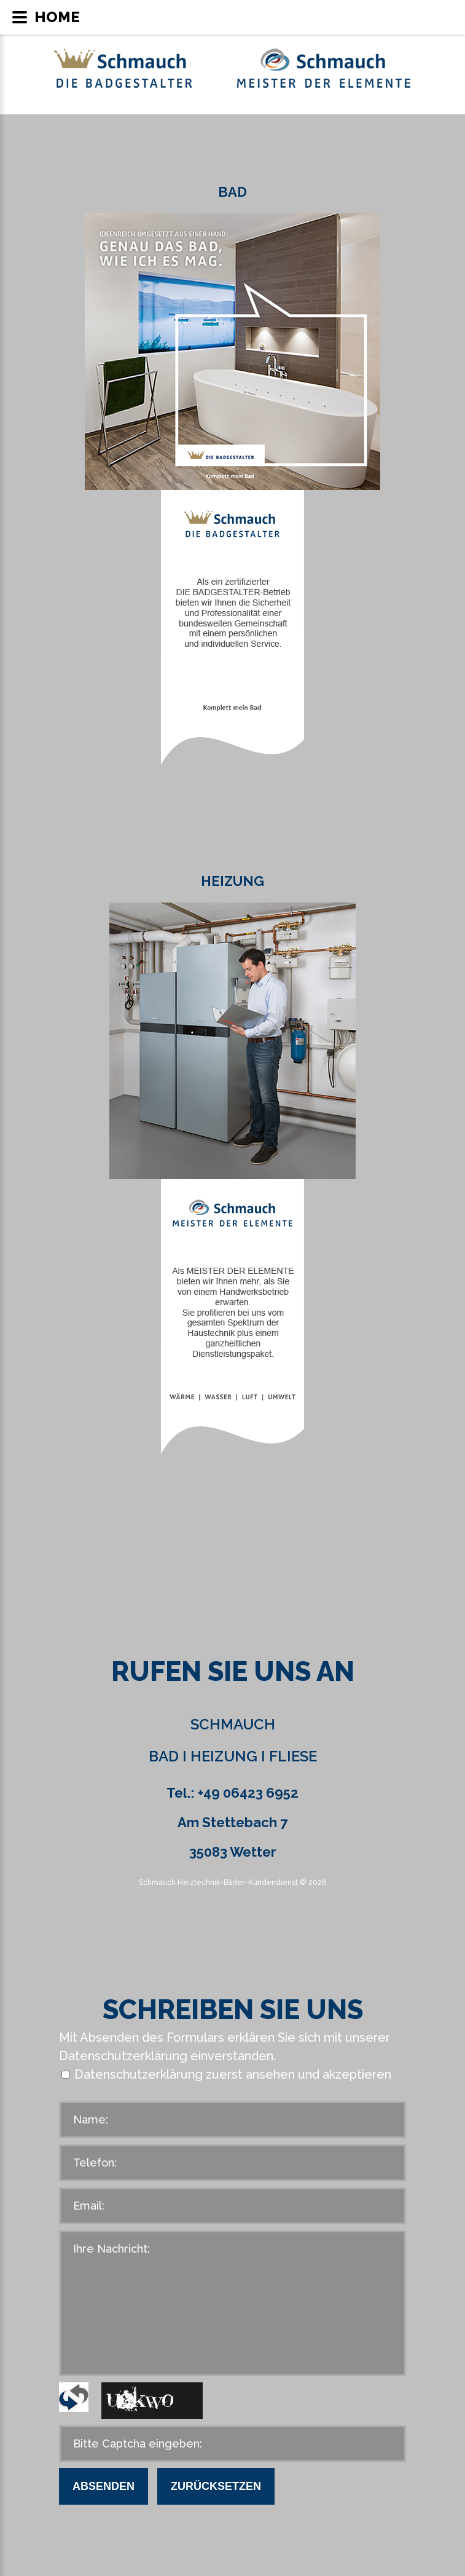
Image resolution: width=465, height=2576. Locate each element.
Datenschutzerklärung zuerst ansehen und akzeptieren (232, 2074)
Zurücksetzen (216, 2486)
